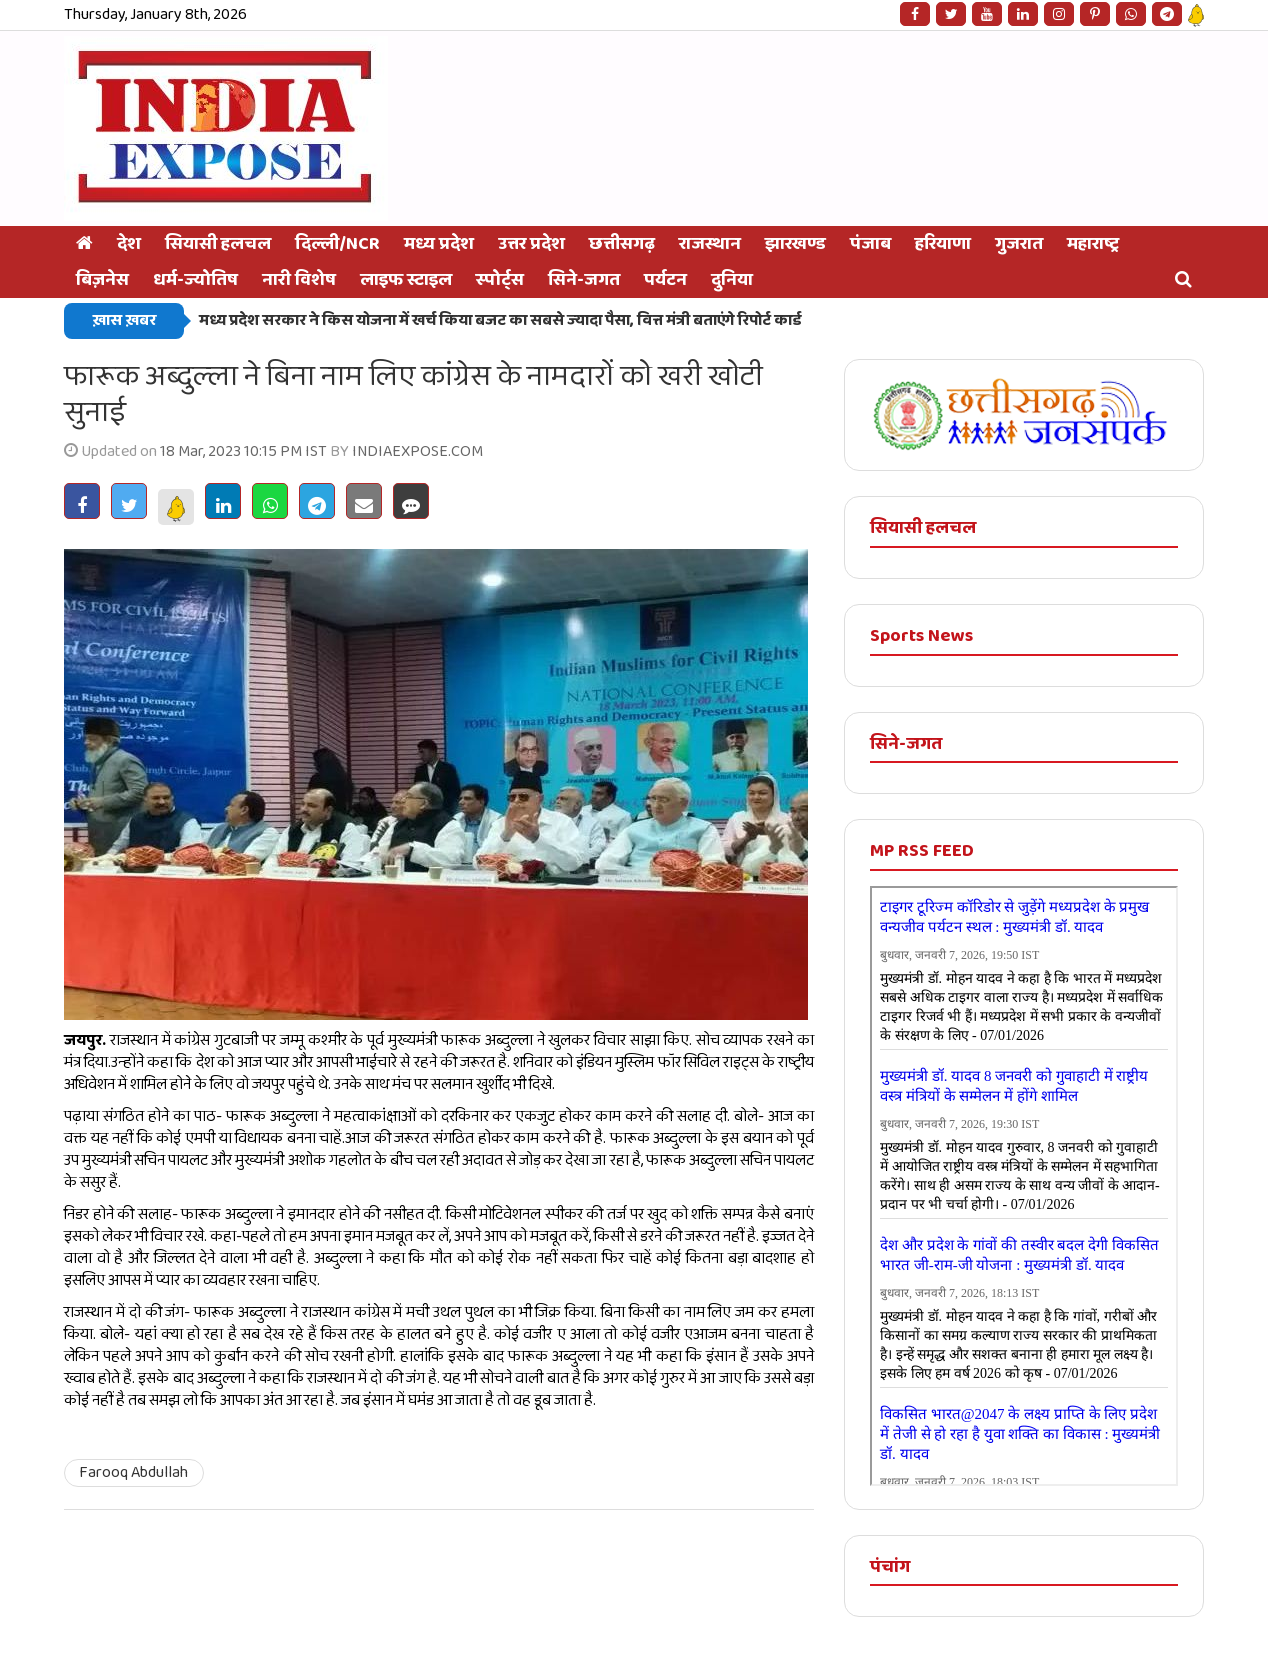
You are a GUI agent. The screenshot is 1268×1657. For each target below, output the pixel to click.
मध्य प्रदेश (439, 244)
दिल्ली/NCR (337, 244)
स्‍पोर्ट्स (500, 280)
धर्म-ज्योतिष (195, 280)
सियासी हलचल (218, 244)
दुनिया (732, 280)
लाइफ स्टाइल (406, 280)
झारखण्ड (795, 244)
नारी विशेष (299, 280)
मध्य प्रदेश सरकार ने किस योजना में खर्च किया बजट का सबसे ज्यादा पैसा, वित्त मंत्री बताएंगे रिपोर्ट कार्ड (500, 320)
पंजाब (870, 244)
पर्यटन (665, 280)
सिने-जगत (584, 280)
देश (129, 244)
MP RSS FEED (922, 851)
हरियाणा (943, 244)
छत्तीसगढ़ (622, 244)
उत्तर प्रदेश (531, 244)
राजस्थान (710, 244)
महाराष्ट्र (1093, 244)
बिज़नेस (102, 280)
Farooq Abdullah (133, 1472)
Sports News (921, 636)
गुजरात (1019, 244)
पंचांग (890, 1567)
